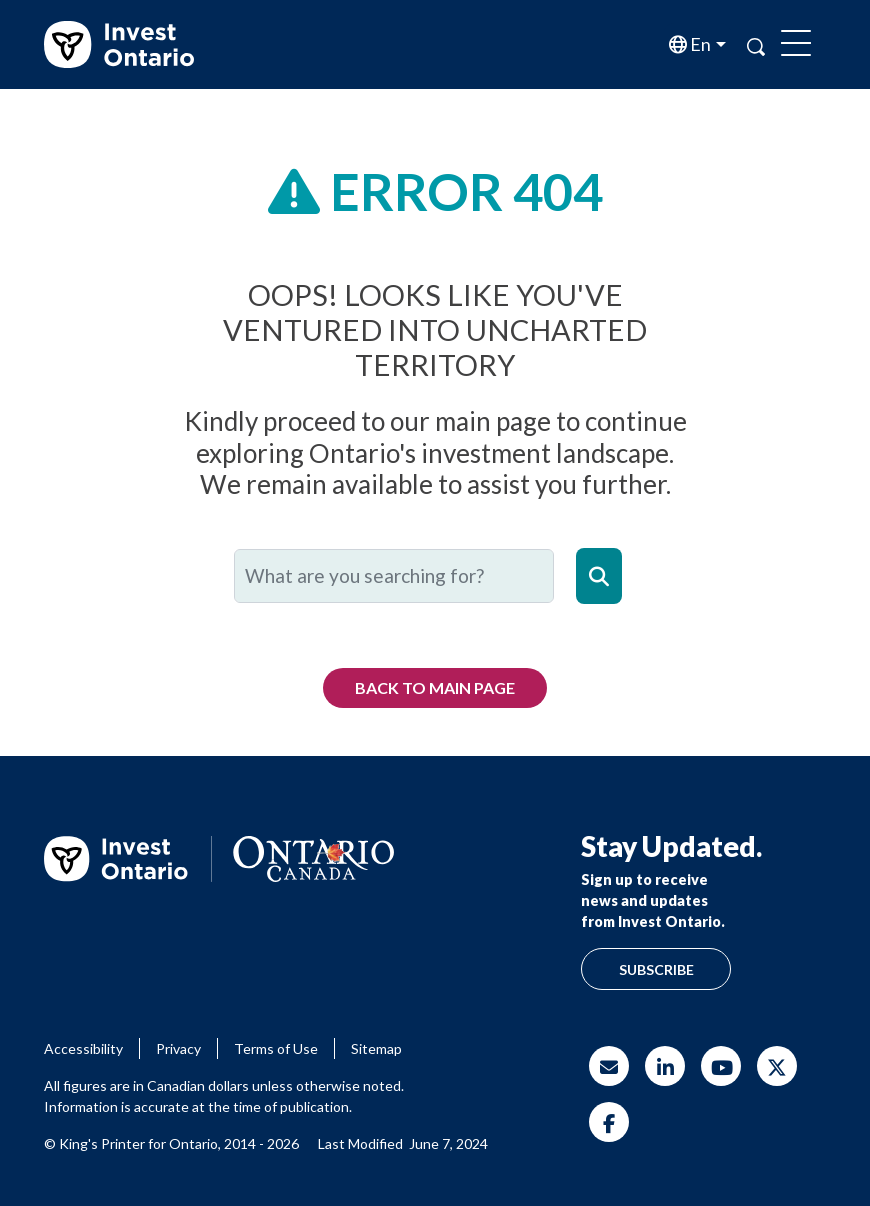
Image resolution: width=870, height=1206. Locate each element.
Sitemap (376, 1048)
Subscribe (656, 969)
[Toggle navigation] (796, 45)
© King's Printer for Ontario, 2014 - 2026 (171, 1143)
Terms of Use (276, 1048)
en (699, 44)
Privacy (178, 1048)
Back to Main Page (435, 687)
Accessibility (83, 1048)
